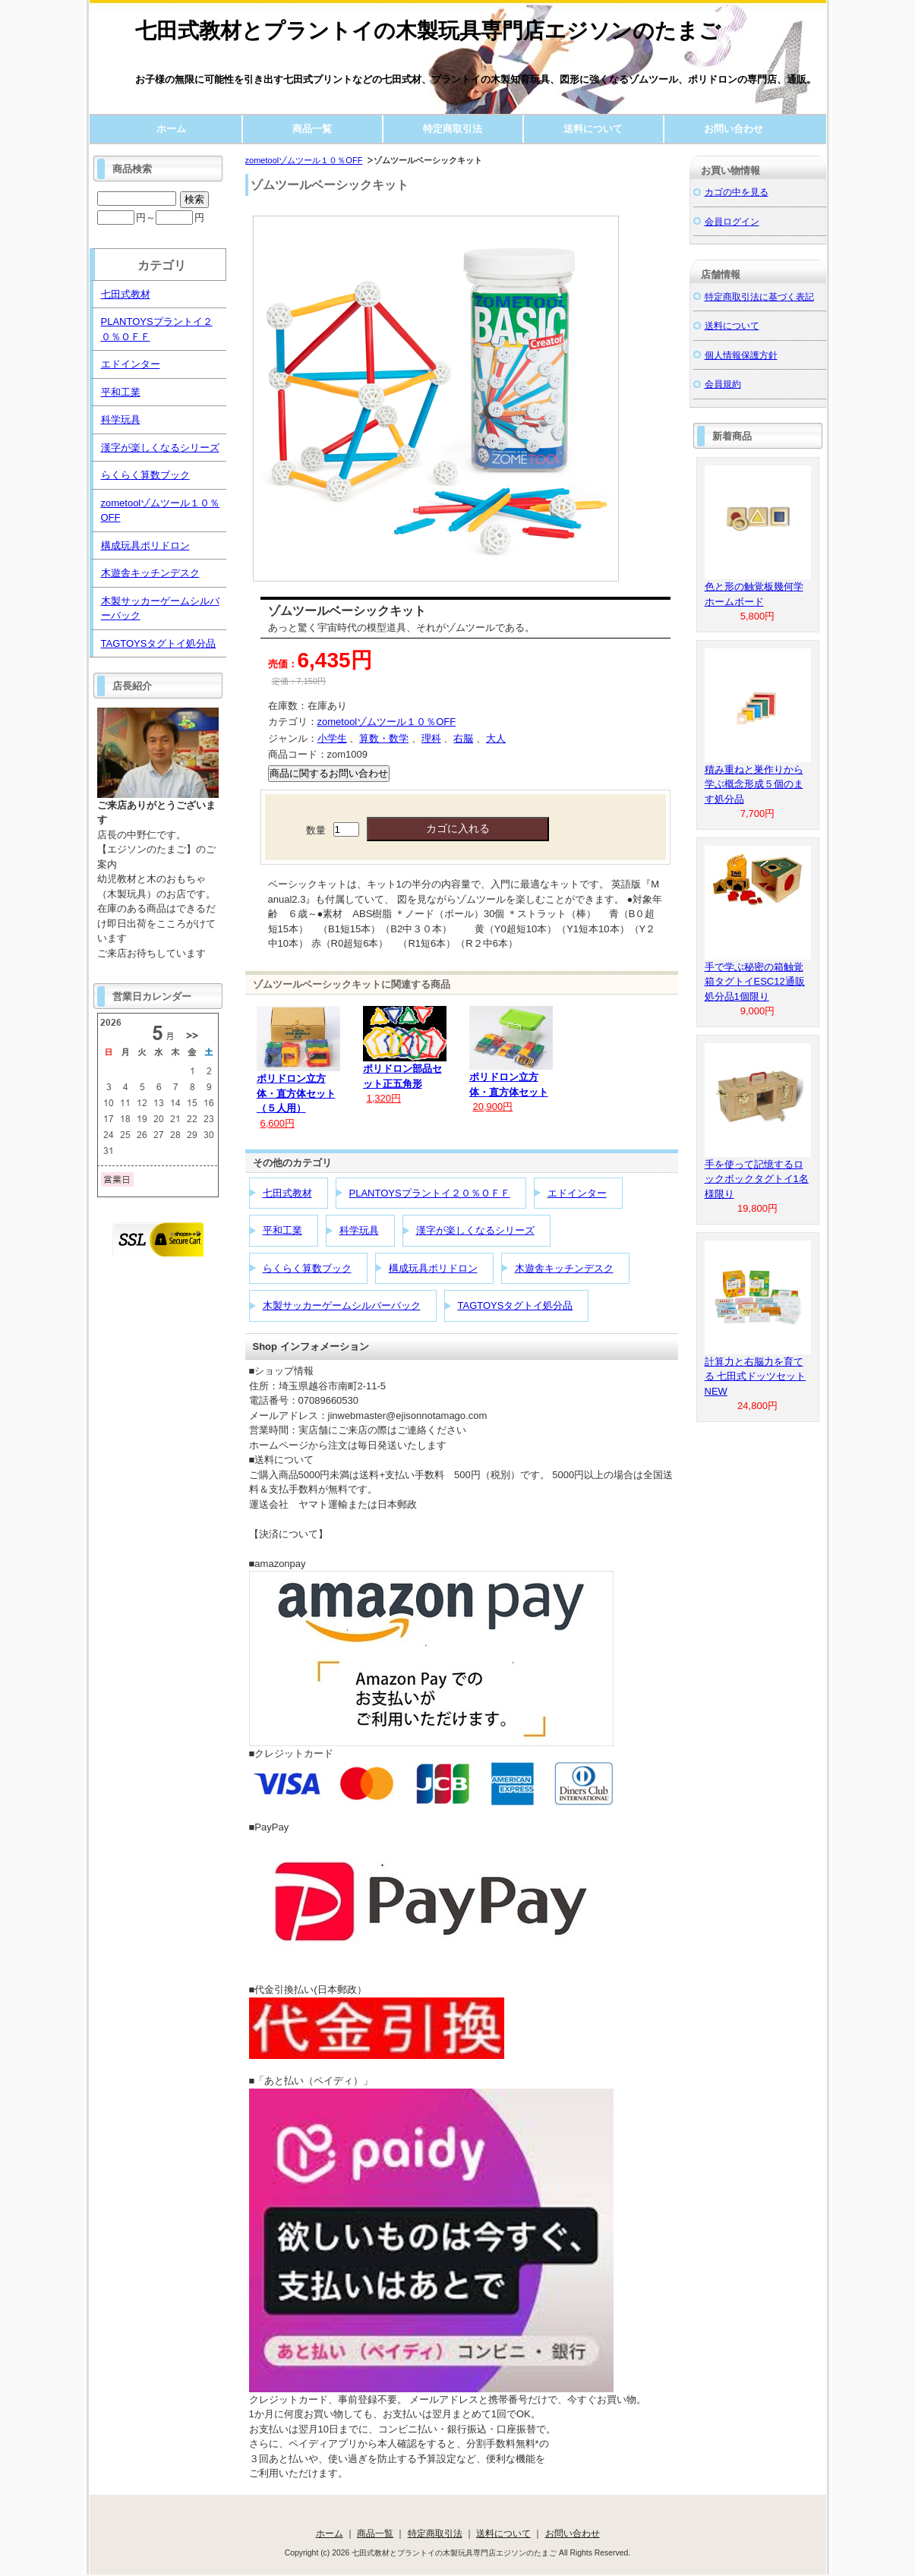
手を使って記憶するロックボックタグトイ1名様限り (757, 1179)
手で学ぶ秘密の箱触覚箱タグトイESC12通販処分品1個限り (755, 981)
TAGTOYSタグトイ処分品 (515, 1305)
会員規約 (723, 384)
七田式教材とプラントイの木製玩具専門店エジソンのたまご (428, 31)
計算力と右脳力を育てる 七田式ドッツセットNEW (755, 1376)
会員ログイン (732, 221)
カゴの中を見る (736, 192)
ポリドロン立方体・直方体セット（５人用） (296, 1093)
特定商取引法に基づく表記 (759, 296)
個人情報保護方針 (741, 355)
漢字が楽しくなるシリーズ (475, 1230)
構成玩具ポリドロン (433, 1268)
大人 (496, 738)
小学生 (332, 738)
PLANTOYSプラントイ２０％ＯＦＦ (429, 1193)
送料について (593, 128)
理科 (431, 738)
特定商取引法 (452, 128)
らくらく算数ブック (307, 1268)
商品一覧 (312, 128)
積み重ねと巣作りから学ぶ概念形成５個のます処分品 (754, 784)
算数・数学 (384, 738)
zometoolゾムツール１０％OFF (304, 160)
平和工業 (282, 1230)
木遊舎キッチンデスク (564, 1268)
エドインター (577, 1193)
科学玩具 (359, 1230)
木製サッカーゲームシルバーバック (342, 1305)
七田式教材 (287, 1193)
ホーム (171, 128)
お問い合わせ (733, 128)
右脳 (463, 738)
